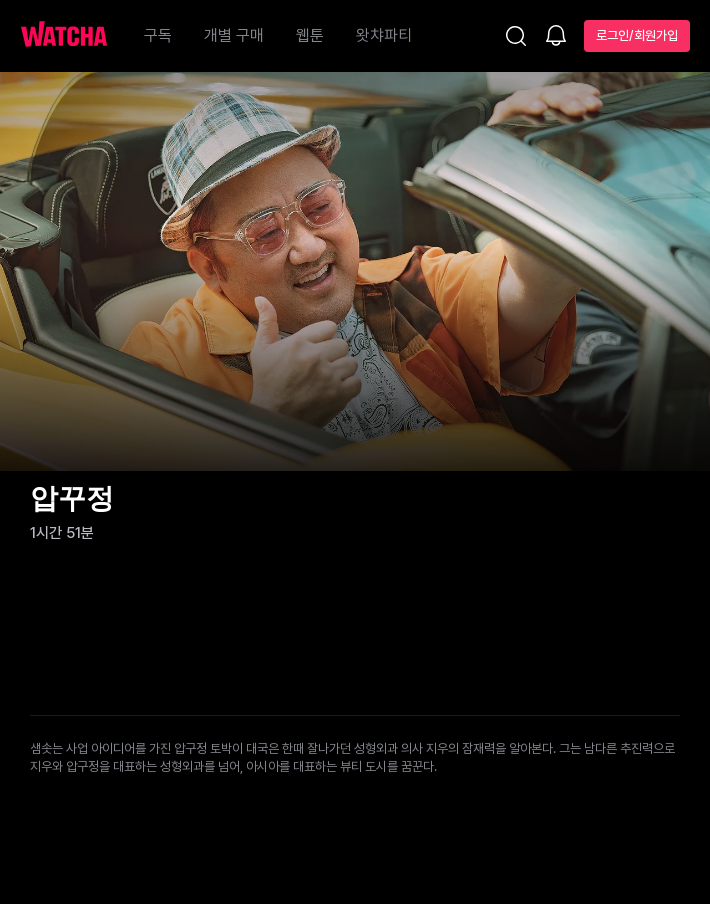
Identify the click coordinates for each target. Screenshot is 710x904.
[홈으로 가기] (74, 36)
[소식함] (556, 37)
